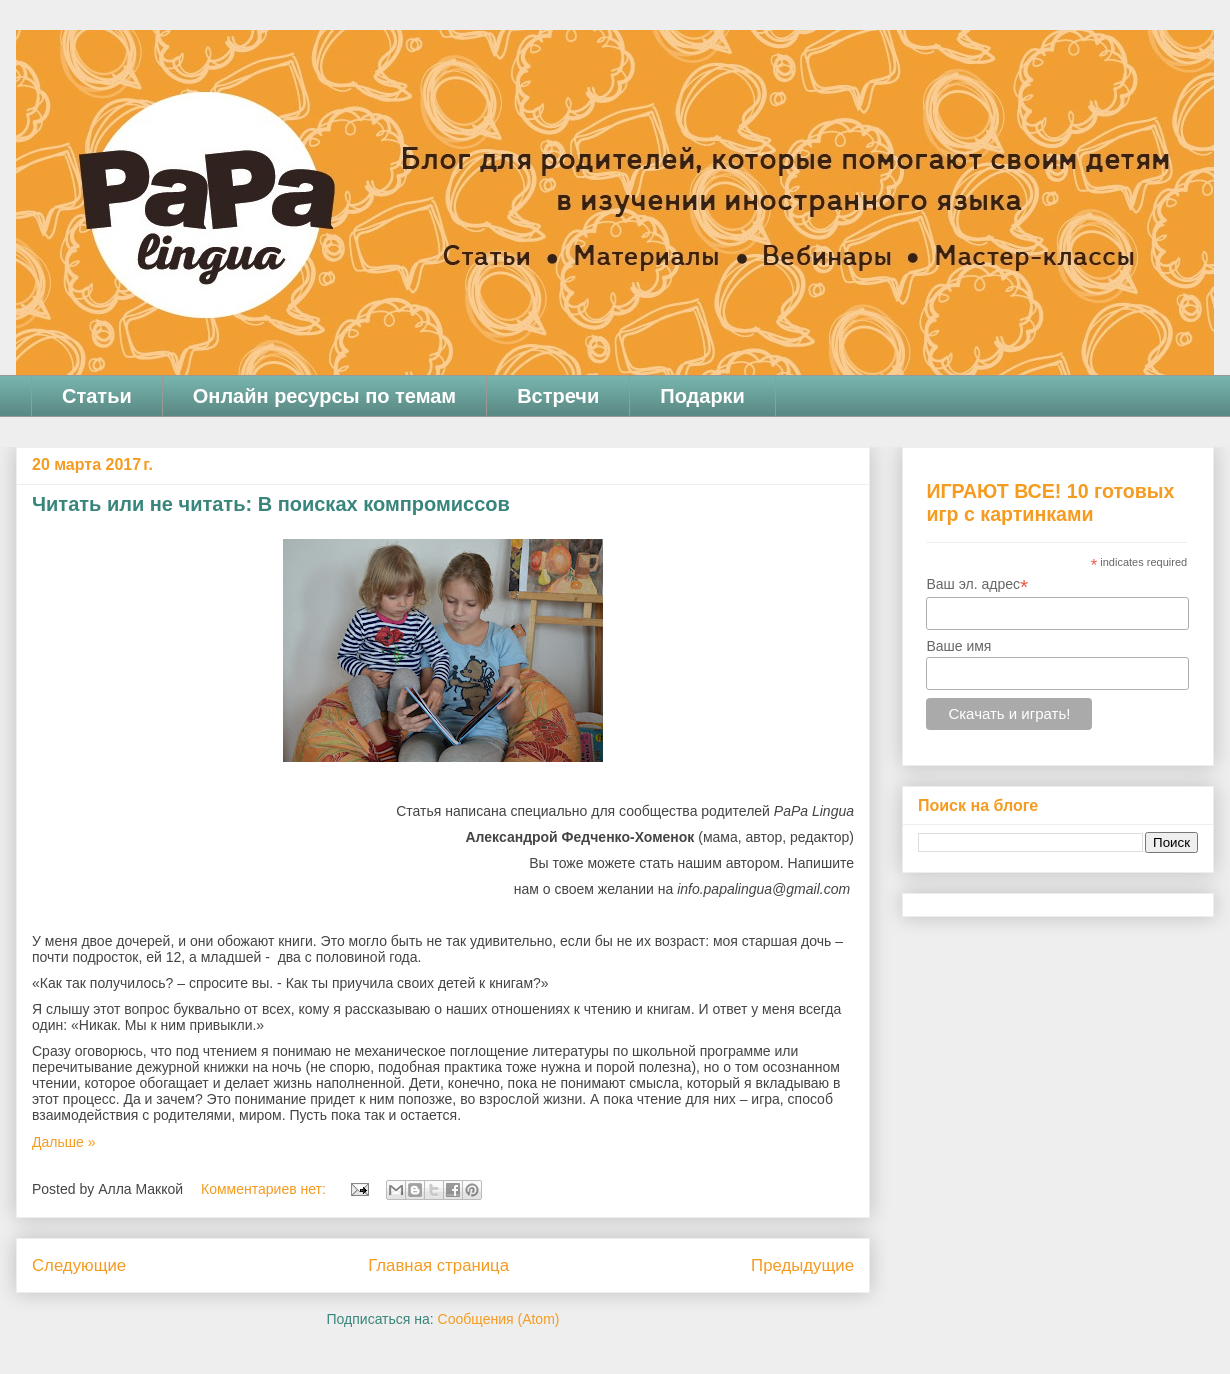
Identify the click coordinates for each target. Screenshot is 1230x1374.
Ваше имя (958, 646)
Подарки (702, 396)
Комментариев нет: (265, 1189)
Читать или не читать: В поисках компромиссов (271, 504)
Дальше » (63, 1142)
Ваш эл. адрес (977, 584)
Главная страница (438, 1265)
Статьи (97, 396)
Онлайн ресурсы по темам (324, 396)
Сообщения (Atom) (499, 1319)
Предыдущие (802, 1265)
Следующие (79, 1265)
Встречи (558, 396)
